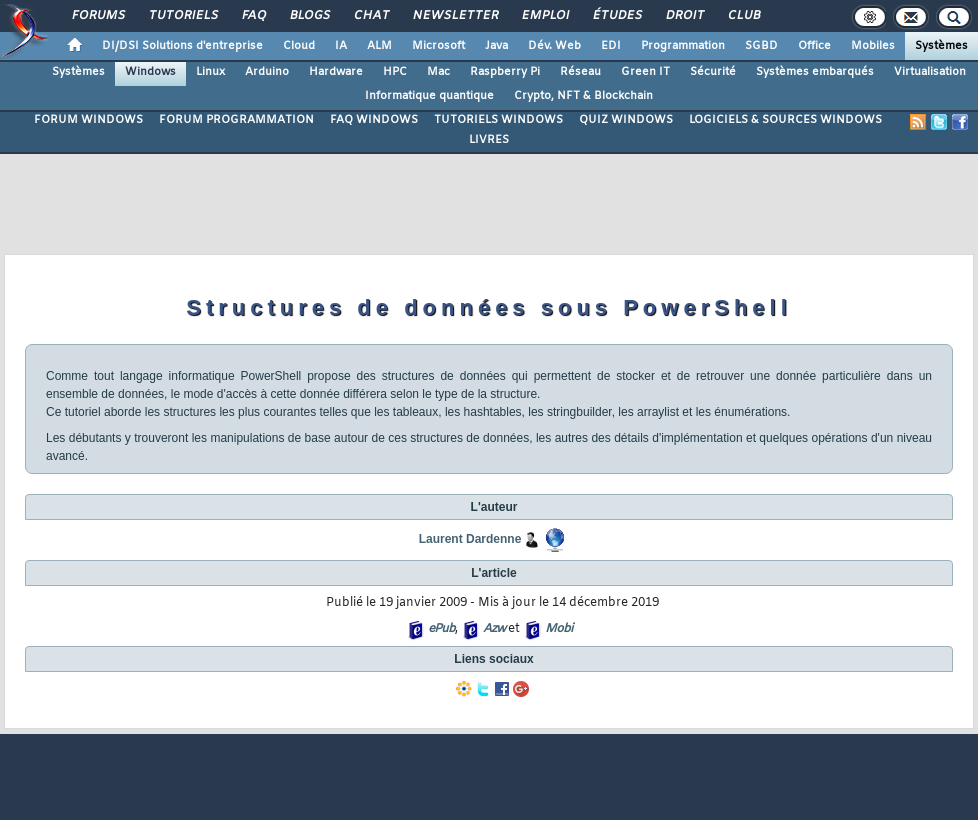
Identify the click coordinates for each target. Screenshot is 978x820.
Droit (684, 16)
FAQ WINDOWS (374, 120)
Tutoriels (182, 16)
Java (496, 46)
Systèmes (941, 46)
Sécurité (713, 72)
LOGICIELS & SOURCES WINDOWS (785, 120)
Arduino (267, 72)
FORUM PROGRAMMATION (236, 120)
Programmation (683, 46)
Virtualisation (930, 72)
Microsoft (438, 46)
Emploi (544, 16)
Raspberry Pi (505, 72)
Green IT (645, 72)
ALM (379, 46)
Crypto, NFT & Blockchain (583, 96)
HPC (395, 72)
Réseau (580, 72)
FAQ (253, 16)
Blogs (309, 16)
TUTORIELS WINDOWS (498, 120)
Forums (97, 16)
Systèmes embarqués (815, 72)
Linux (210, 72)
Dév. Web (554, 46)
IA (341, 46)
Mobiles (873, 46)
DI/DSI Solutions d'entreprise (182, 46)
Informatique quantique (429, 96)
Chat (370, 16)
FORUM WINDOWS (88, 120)
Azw (494, 629)
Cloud (299, 46)
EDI (611, 46)
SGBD (761, 46)
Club (743, 16)
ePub (441, 629)
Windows (150, 72)
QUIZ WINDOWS (626, 120)
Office (814, 46)
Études (616, 16)
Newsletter (454, 16)
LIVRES (489, 140)
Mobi (558, 629)
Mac (438, 72)
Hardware (336, 72)
